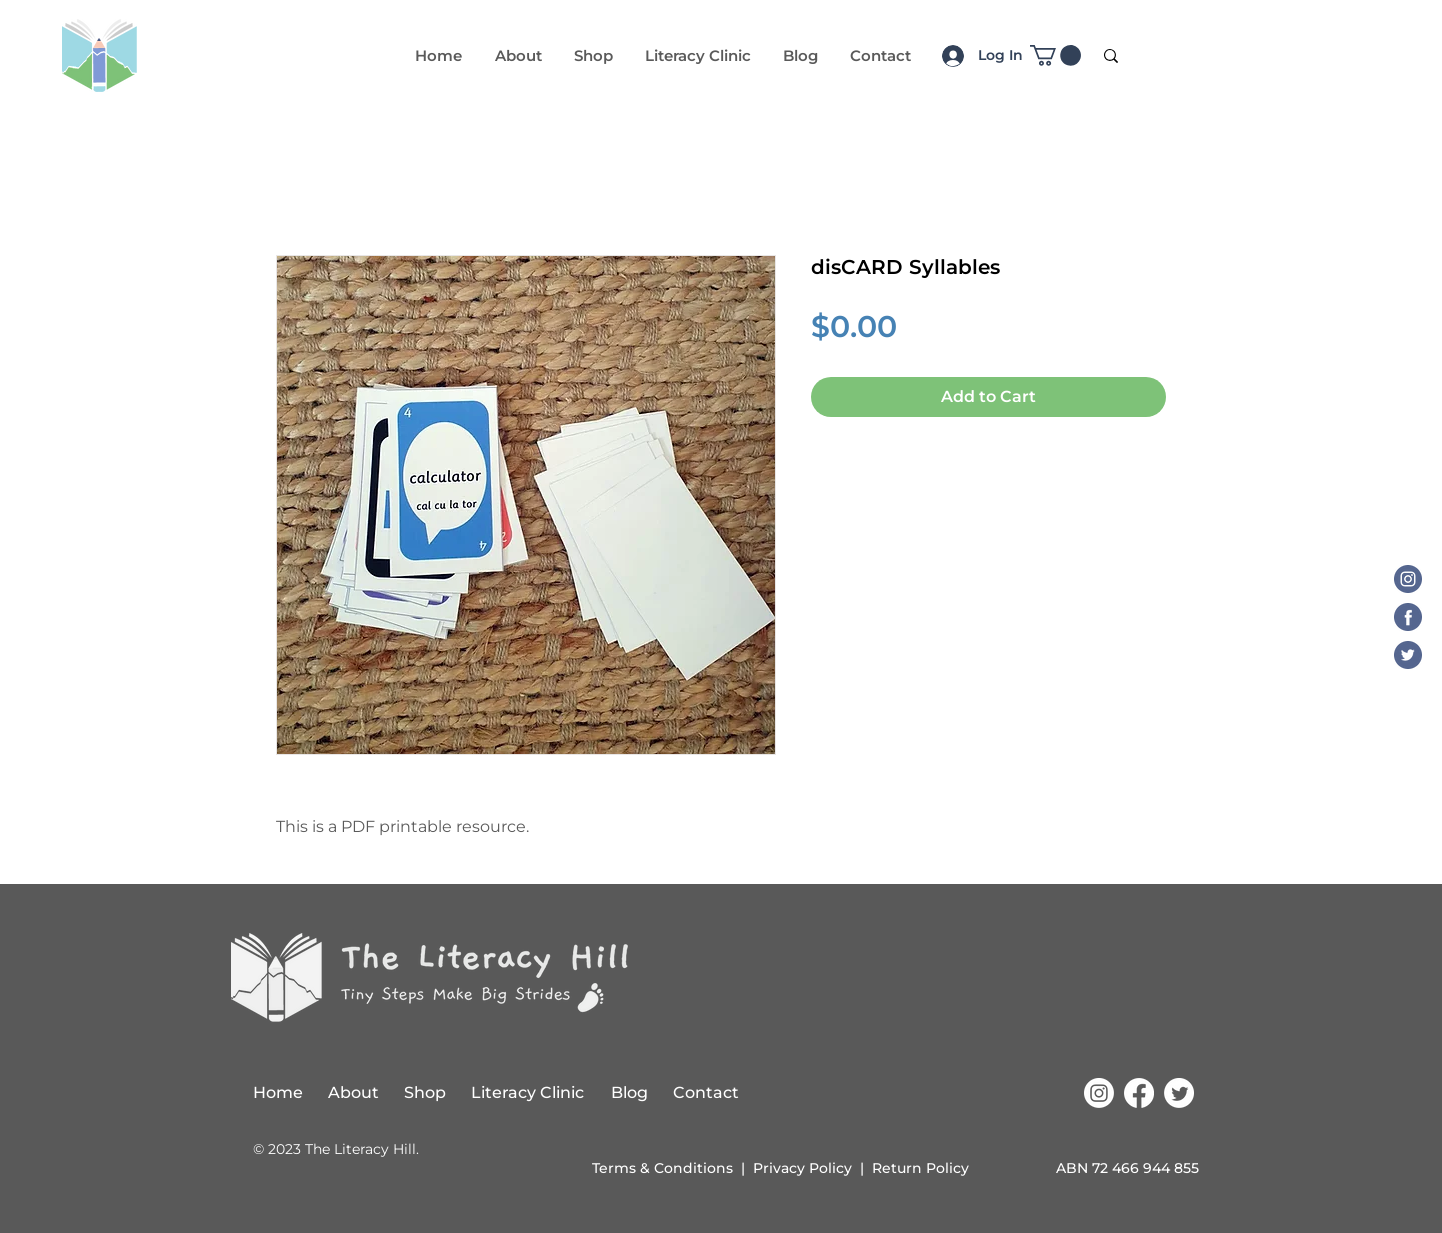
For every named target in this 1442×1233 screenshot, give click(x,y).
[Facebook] (1408, 617)
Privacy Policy (802, 1168)
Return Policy (920, 1168)
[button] (1055, 55)
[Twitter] (1408, 655)
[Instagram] (1408, 579)
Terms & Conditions (662, 1168)
